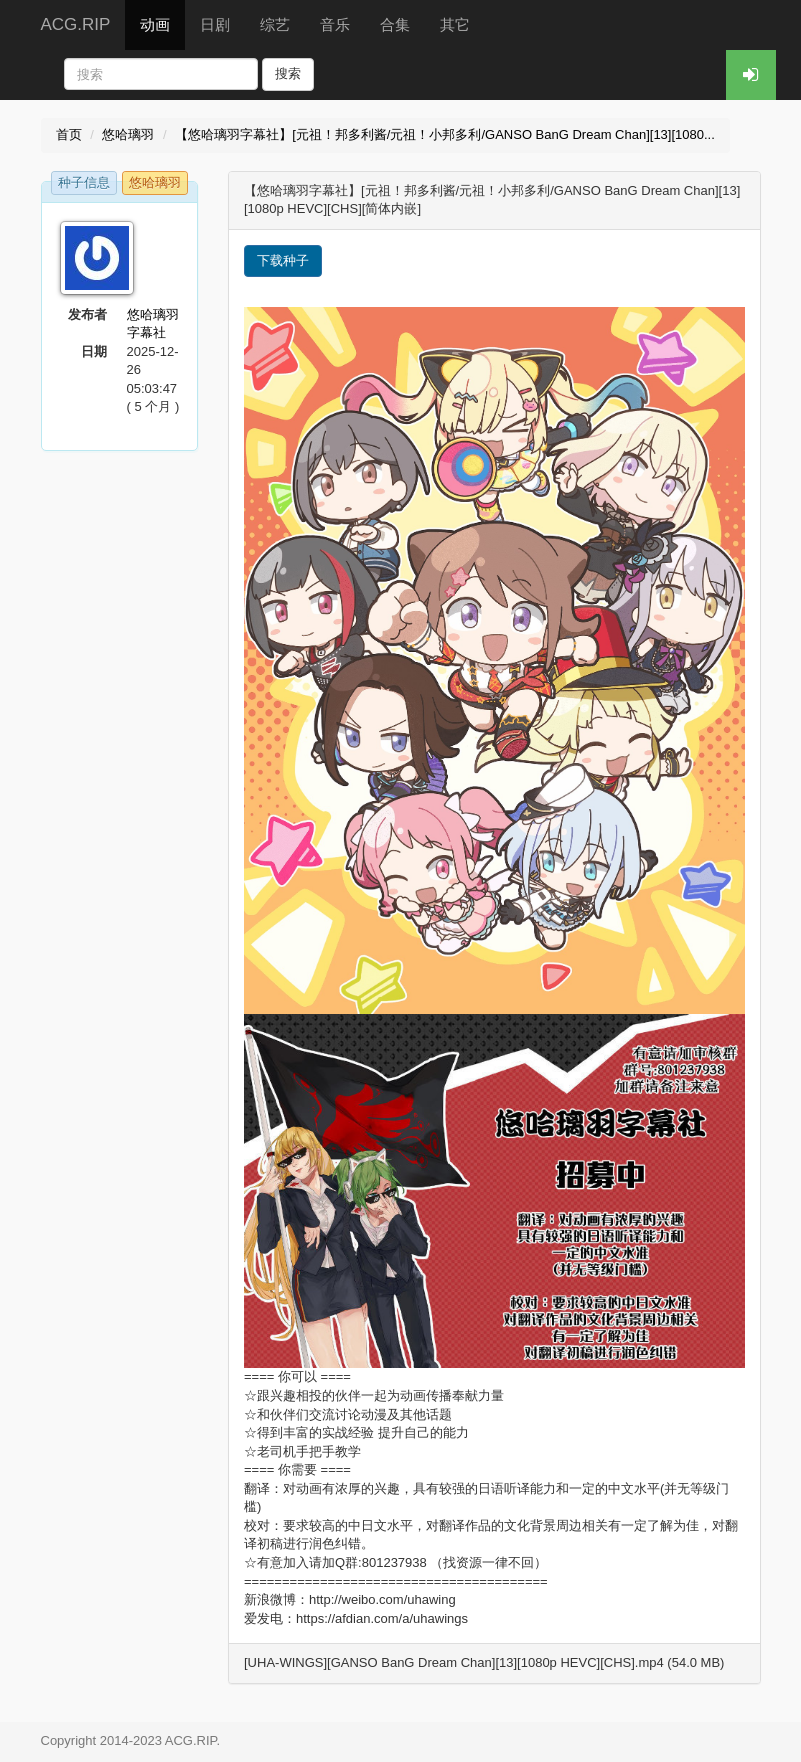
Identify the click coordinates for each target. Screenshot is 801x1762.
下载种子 (283, 260)
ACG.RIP (76, 24)
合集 (395, 24)
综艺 (275, 24)
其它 (455, 24)
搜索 (288, 73)
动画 (155, 24)
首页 (69, 134)
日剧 (215, 24)
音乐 (335, 24)
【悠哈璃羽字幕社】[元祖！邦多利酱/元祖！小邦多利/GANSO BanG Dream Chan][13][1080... (445, 134)
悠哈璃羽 (128, 134)
